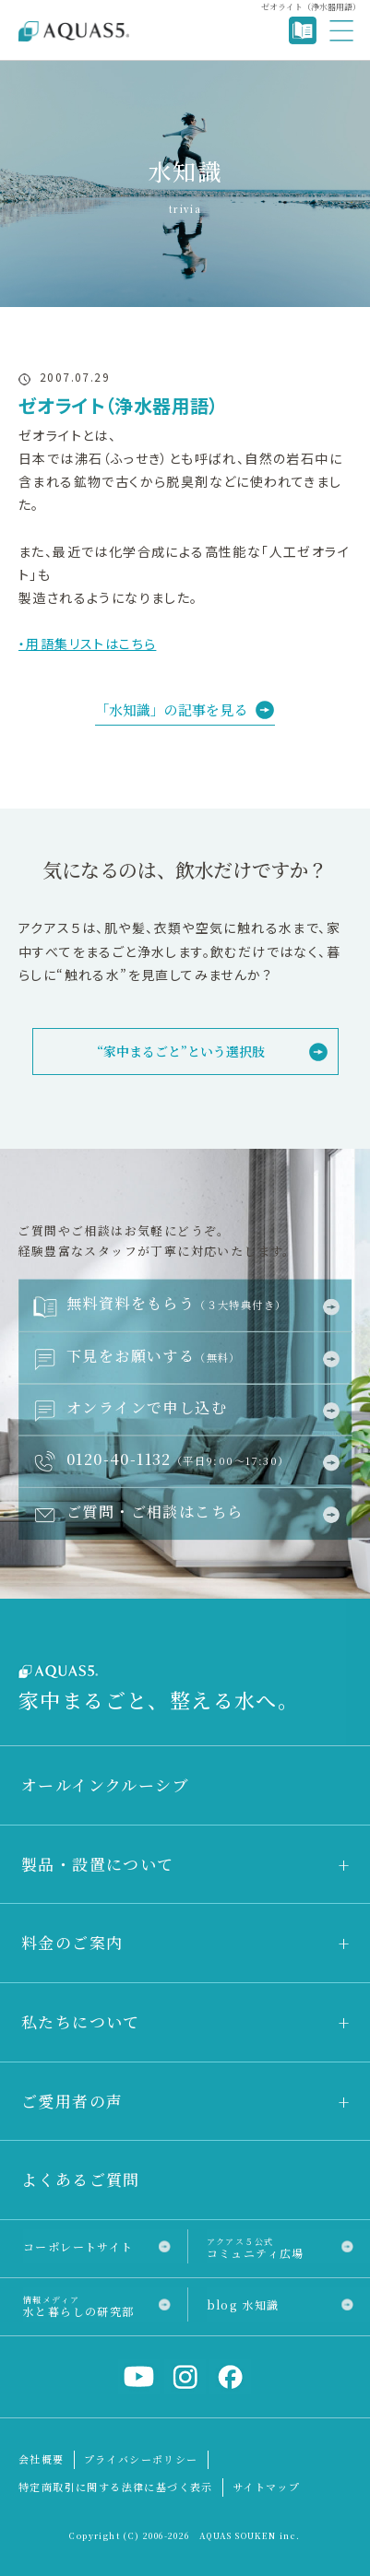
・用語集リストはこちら (87, 643)
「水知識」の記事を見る (171, 709)
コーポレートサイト (78, 2246)
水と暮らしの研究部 (79, 2305)
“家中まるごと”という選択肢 (181, 1051)
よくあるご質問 (80, 2179)
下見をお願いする (153, 1355)
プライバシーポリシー (141, 2459)
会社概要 (41, 2459)
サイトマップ (266, 2486)
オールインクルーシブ (105, 1784)
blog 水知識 (243, 2304)
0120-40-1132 (177, 1459)
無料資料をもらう (176, 1303)
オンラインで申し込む (146, 1407)
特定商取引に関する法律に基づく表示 (115, 2486)
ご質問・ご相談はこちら (154, 1511)
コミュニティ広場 (255, 2247)
